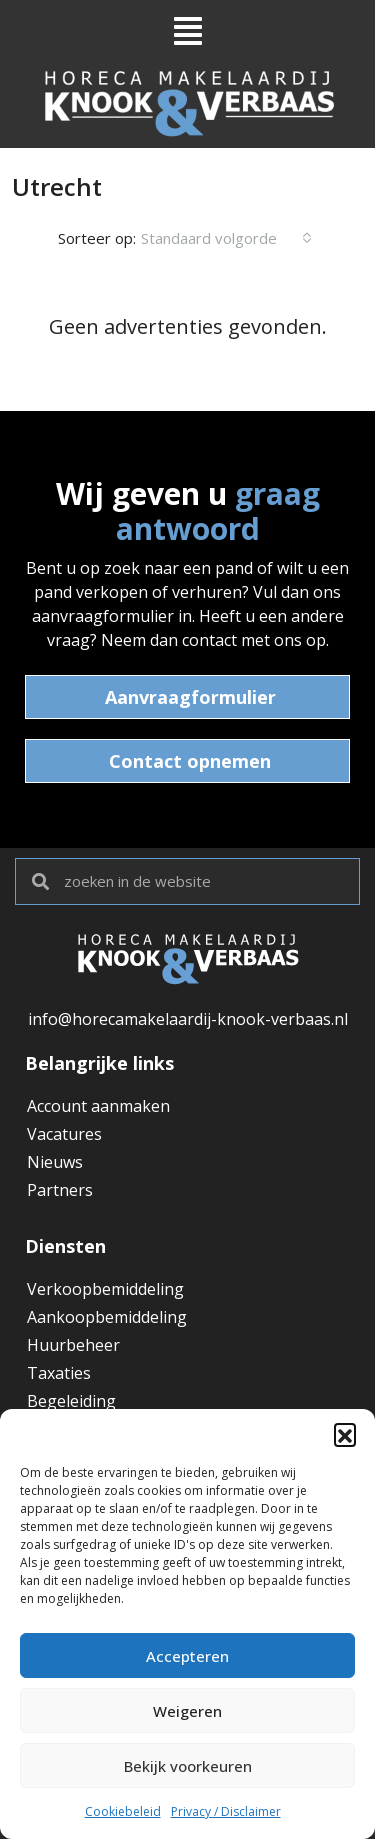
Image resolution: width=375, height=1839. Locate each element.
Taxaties (59, 1373)
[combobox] (226, 238)
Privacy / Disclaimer (226, 1811)
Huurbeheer (73, 1345)
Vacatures (64, 1134)
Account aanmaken (98, 1106)
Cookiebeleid (123, 1811)
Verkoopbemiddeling (105, 1289)
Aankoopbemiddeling (107, 1317)
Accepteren (187, 1656)
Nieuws (55, 1162)
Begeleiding (71, 1401)
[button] (345, 1434)
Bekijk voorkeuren (188, 1766)
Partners (60, 1190)
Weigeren (187, 1711)
